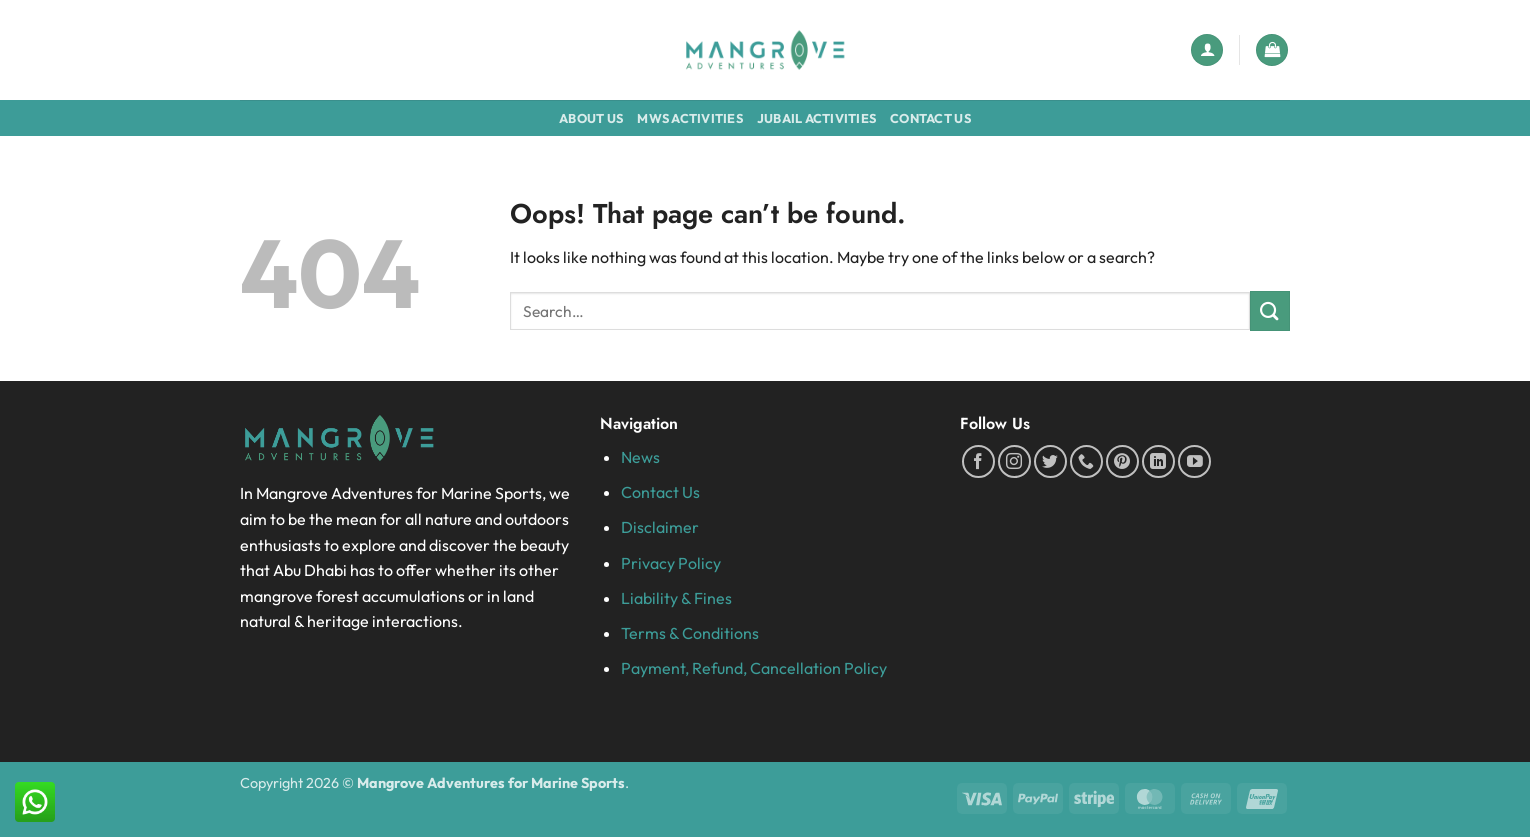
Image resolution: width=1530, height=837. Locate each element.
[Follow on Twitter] (1050, 461)
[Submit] (1270, 310)
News (640, 457)
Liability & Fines (676, 598)
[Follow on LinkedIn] (1158, 461)
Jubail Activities (816, 118)
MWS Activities (690, 118)
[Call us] (1086, 461)
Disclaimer (660, 527)
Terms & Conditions (690, 633)
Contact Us (930, 118)
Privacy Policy (671, 563)
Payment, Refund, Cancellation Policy (754, 668)
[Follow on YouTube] (1194, 461)
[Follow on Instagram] (1014, 461)
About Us (591, 118)
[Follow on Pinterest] (1122, 461)
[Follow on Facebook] (978, 461)
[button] (1207, 50)
